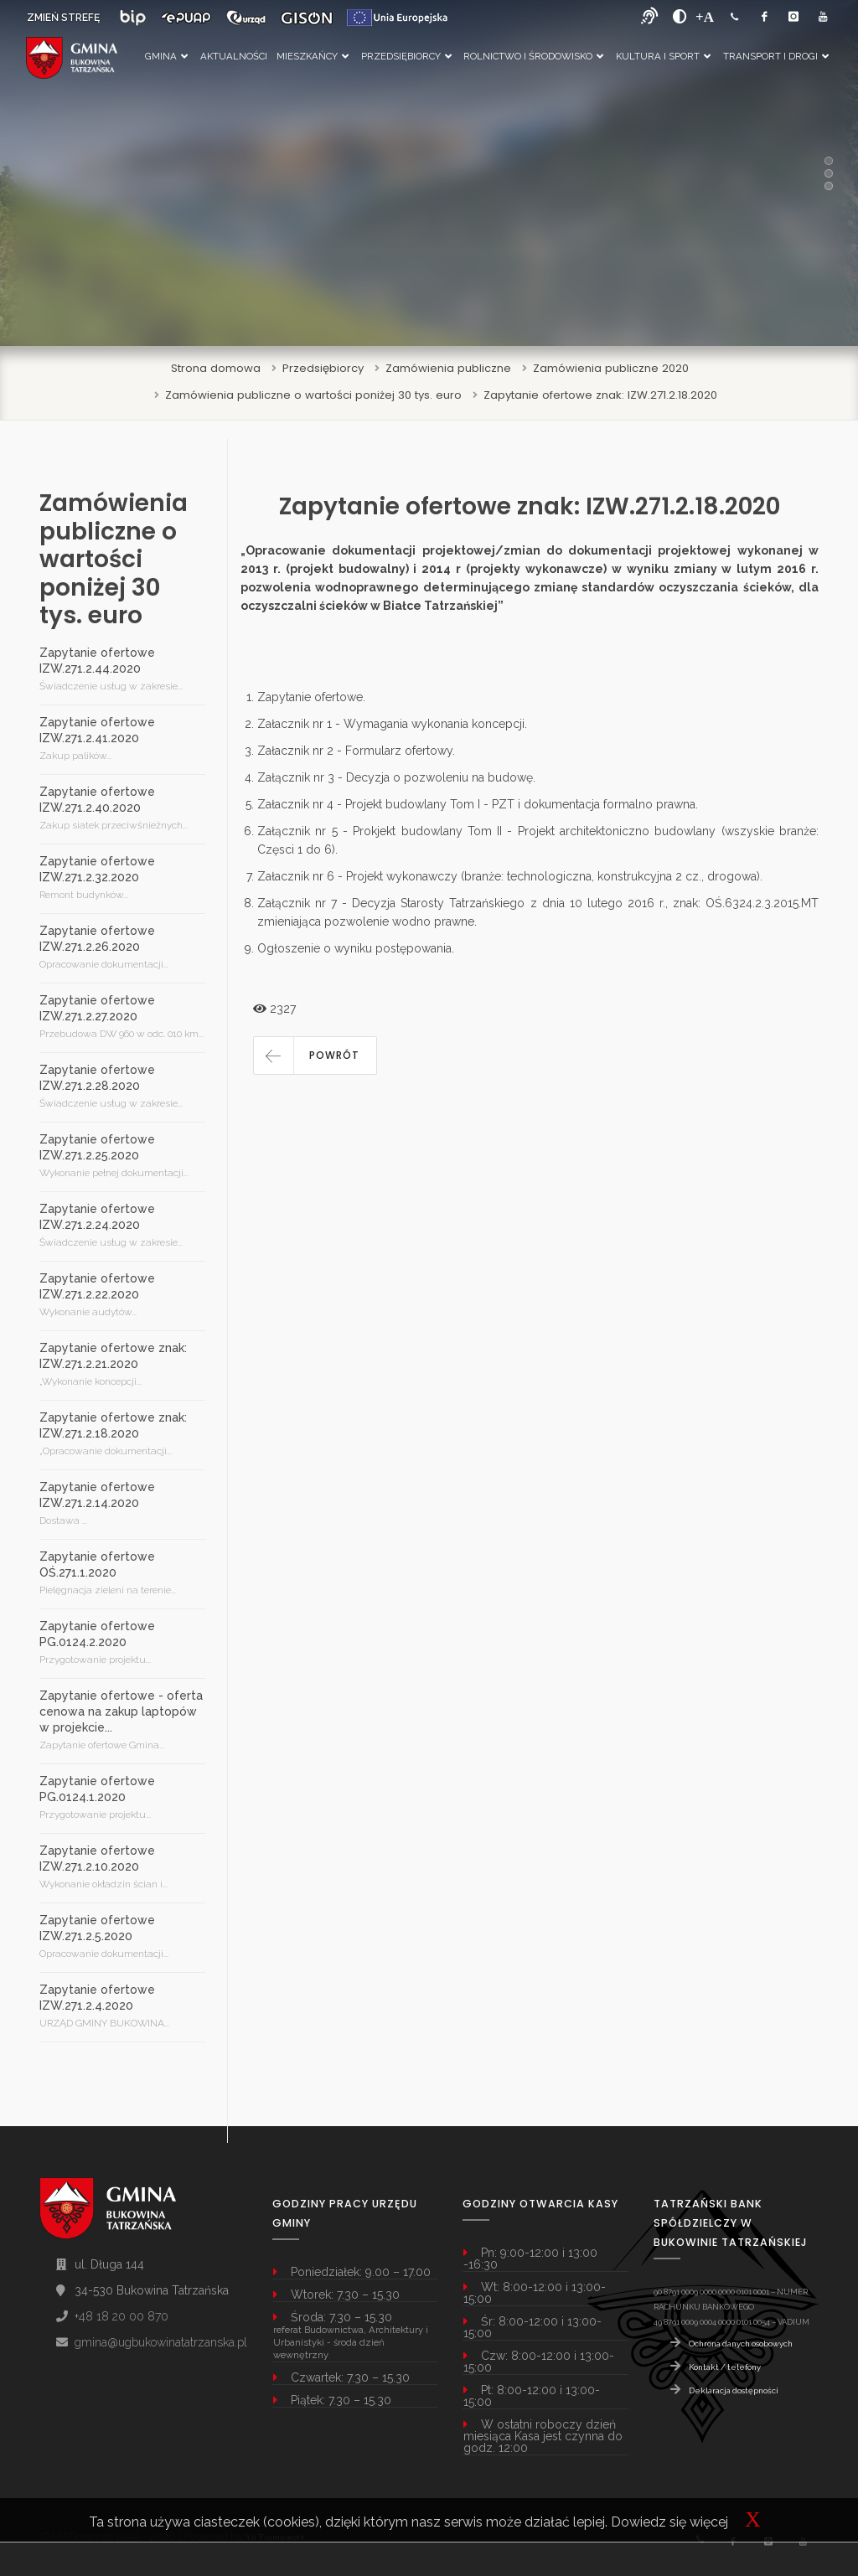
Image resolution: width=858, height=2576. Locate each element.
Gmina (166, 56)
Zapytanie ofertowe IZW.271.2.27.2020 (97, 1008)
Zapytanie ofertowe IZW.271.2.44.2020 (97, 660)
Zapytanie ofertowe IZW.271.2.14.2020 (97, 1495)
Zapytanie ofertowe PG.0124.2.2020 (97, 1634)
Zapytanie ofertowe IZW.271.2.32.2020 (97, 869)
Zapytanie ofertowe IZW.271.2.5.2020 (97, 1928)
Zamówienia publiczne (448, 368)
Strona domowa (216, 368)
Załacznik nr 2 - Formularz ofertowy (354, 750)
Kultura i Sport (663, 56)
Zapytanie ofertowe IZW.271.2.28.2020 (97, 1077)
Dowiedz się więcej (669, 2522)
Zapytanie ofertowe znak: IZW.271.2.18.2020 (600, 395)
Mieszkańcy (313, 56)
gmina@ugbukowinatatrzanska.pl (161, 2342)
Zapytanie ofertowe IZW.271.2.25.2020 (97, 1147)
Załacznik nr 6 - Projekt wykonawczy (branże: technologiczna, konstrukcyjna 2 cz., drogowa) (508, 876)
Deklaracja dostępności (733, 2390)
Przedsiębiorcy (406, 56)
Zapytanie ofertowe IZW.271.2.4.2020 (97, 1997)
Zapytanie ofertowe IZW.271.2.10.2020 (97, 1858)
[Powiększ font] (704, 17)
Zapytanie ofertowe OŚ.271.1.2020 (97, 1564)
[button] (315, 1055)
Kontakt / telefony (725, 2367)
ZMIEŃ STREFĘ (63, 17)
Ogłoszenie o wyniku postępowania (354, 948)
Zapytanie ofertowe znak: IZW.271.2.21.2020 (113, 1356)
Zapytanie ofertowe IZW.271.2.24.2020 (97, 1216)
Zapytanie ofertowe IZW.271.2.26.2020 (97, 938)
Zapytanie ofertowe (310, 697)
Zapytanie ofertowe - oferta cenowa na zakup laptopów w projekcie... (121, 1711)
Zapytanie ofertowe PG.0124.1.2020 (97, 1789)
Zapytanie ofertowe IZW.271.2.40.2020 (97, 799)
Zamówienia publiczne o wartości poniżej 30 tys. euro (313, 395)
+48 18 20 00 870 (121, 2316)
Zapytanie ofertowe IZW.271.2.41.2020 (97, 730)
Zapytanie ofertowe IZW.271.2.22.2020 (97, 1286)
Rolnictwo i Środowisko (533, 56)
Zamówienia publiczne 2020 (611, 368)
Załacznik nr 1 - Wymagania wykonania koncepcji (391, 723)
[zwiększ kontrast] (680, 17)
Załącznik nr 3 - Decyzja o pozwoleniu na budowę (395, 777)
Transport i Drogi (776, 56)
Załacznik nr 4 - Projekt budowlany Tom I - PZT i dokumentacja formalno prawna (476, 804)
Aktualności (233, 56)
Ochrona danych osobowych (741, 2343)
